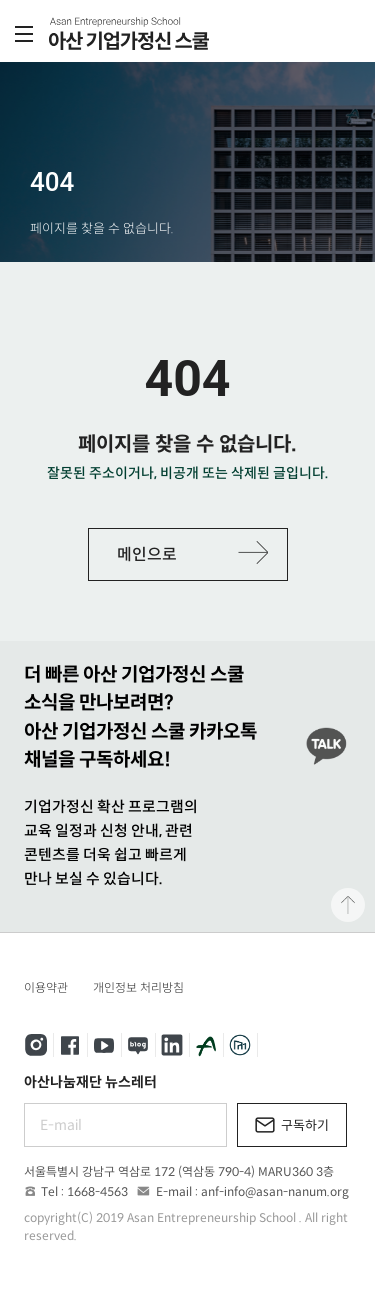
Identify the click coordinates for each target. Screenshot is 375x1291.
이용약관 (46, 987)
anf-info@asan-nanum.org (275, 1191)
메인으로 (147, 554)
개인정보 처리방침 (138, 987)
